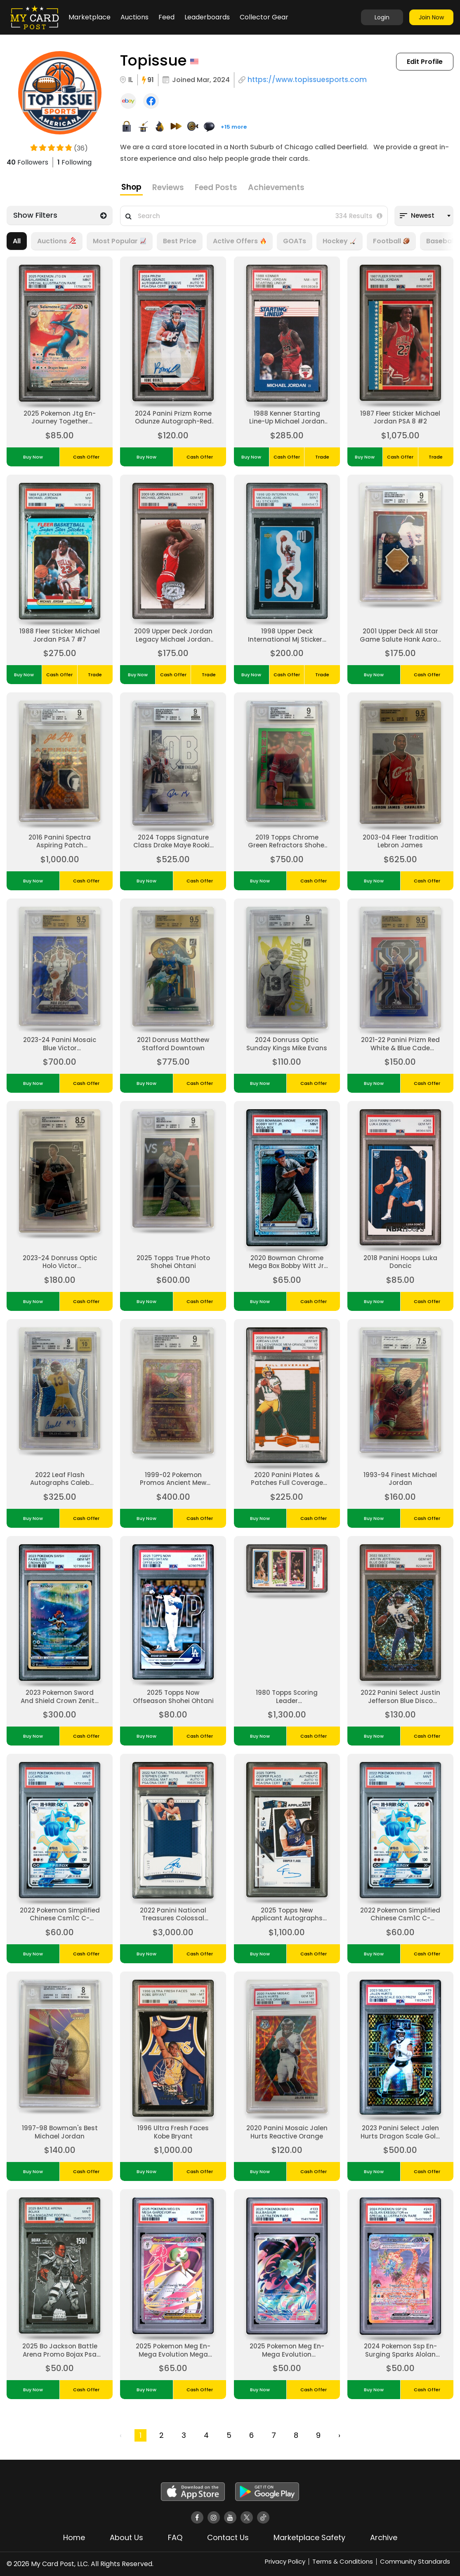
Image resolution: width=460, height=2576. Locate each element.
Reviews (168, 187)
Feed (166, 17)
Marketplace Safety (309, 2537)
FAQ (175, 2537)
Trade (322, 457)
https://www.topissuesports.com (307, 80)
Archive (383, 2537)
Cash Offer (86, 457)
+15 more (234, 126)
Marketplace (89, 17)
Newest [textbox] (422, 215)
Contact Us (228, 2537)
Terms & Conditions (342, 2561)
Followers (27, 162)
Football (391, 241)
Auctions (134, 17)
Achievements (276, 187)
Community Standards (415, 2561)
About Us (126, 2537)
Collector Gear (264, 17)
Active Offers (240, 241)
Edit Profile (425, 61)
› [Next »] (339, 2435)
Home (74, 2537)
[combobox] (423, 216)
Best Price (179, 241)
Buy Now (33, 457)
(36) (81, 148)
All (17, 241)
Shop (131, 187)
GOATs (294, 241)
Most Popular (119, 241)
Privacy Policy (285, 2561)
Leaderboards (207, 17)
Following (74, 162)
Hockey (339, 241)
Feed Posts (216, 187)
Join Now (431, 17)
